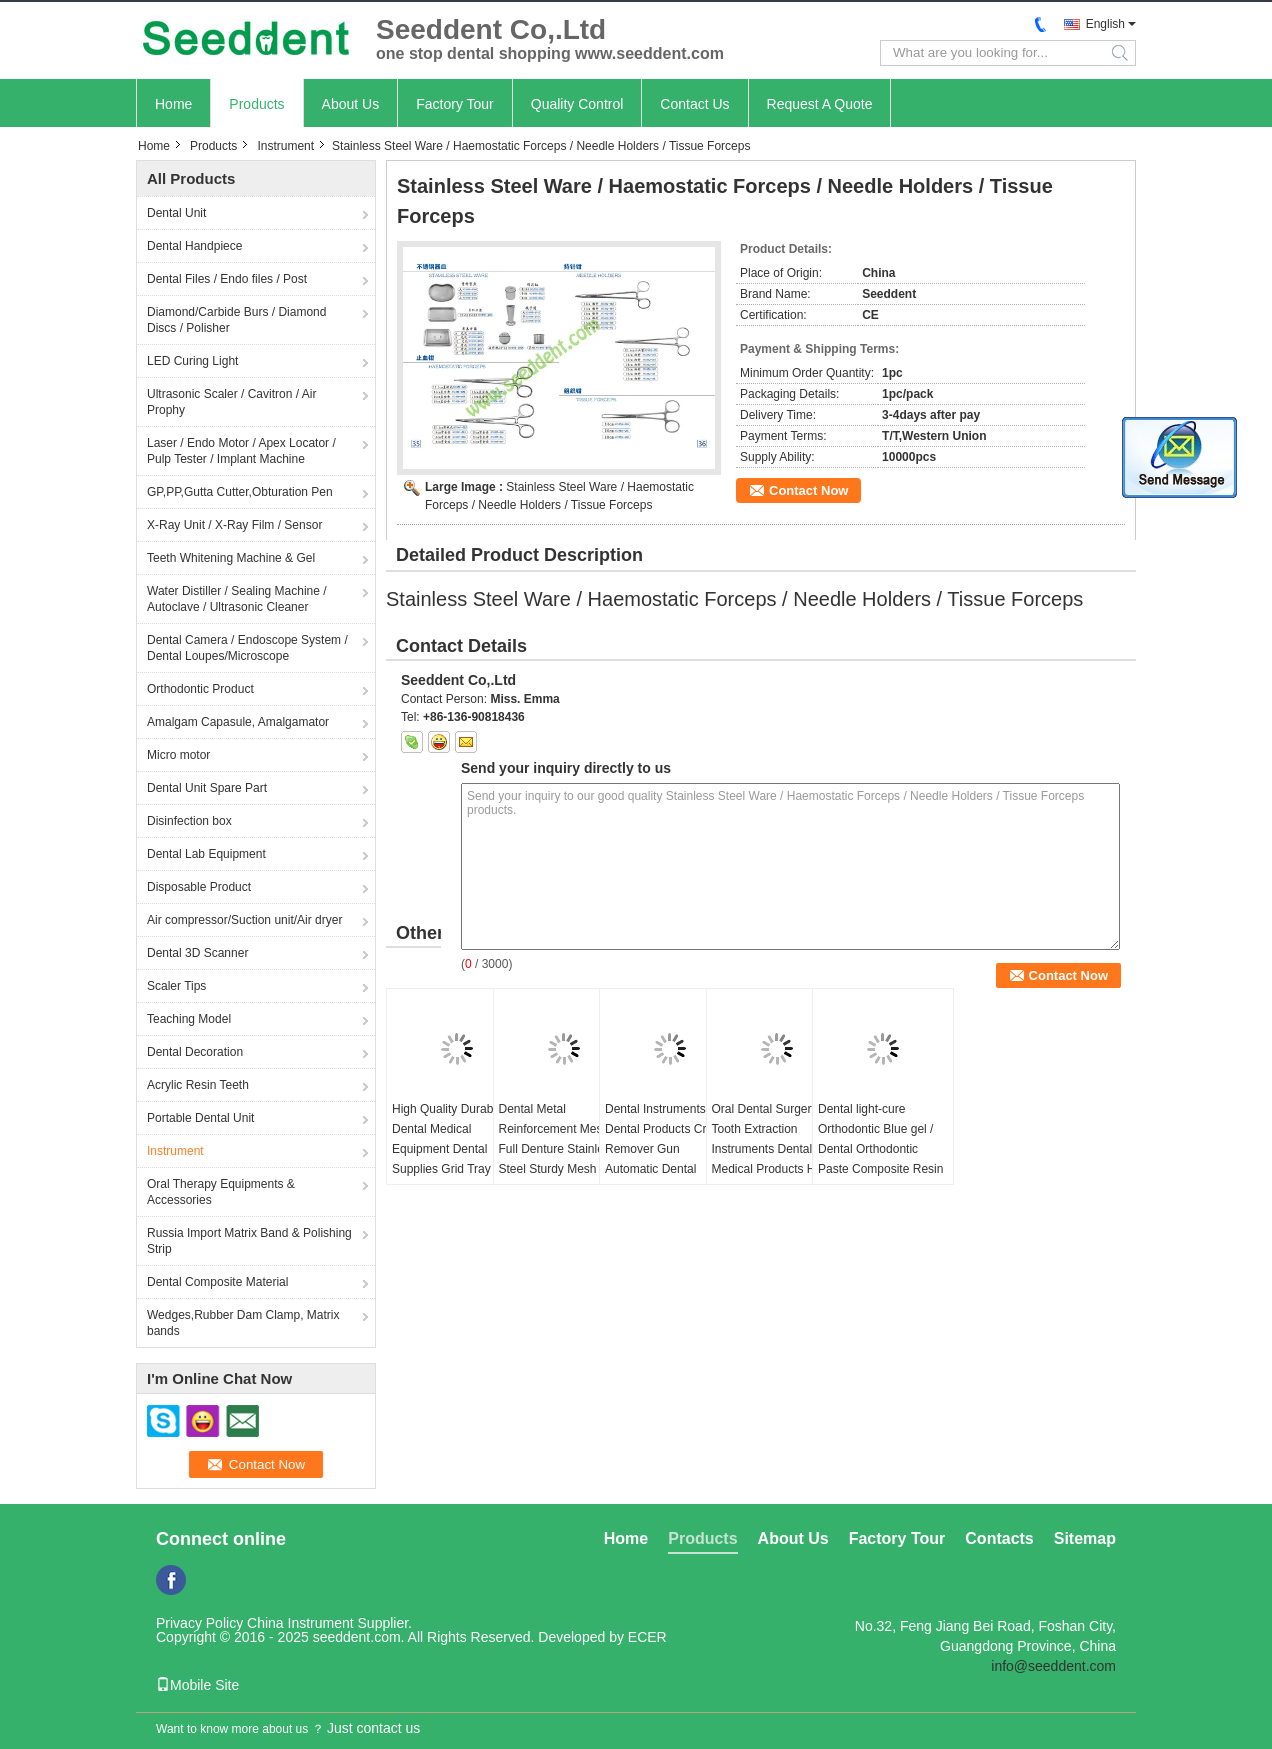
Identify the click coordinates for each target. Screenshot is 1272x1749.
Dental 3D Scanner (197, 953)
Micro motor (178, 755)
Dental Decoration (195, 1052)
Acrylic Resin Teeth (198, 1085)
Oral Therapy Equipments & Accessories (221, 1192)
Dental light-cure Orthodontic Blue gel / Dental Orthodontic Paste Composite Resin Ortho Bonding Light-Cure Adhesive (880, 1159)
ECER (647, 1637)
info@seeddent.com (1053, 1666)
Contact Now (808, 490)
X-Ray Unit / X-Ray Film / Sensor (234, 525)
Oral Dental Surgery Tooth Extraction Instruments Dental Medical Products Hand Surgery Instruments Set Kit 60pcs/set (776, 1159)
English (1105, 24)
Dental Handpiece (194, 246)
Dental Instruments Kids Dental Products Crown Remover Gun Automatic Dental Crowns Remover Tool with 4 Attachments (668, 1159)
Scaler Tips (176, 986)
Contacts (999, 1538)
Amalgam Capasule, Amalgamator (238, 722)
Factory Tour (455, 104)
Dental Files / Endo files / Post (227, 279)
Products (256, 104)
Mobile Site (197, 1685)
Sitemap (1085, 1538)
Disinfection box (189, 821)
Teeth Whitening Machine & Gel (231, 558)
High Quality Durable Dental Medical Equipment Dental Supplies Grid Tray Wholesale (447, 1149)
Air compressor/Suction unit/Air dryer (244, 920)
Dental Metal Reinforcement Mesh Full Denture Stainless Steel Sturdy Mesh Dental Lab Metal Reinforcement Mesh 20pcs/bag (557, 1169)
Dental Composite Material (217, 1282)
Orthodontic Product (200, 689)
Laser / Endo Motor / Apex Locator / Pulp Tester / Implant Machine (241, 451)
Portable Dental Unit (200, 1118)
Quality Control (577, 104)
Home (173, 104)
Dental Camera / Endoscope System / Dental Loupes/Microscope (247, 648)
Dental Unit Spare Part (207, 788)
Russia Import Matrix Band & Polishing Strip (249, 1241)
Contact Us (694, 104)
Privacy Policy (199, 1623)
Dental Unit (176, 213)
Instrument (285, 146)
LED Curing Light (192, 361)
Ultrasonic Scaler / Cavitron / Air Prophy (231, 402)
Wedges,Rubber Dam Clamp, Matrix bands (243, 1323)
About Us (351, 104)
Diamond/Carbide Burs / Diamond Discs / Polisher (236, 320)
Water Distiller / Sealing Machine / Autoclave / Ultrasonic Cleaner (237, 599)
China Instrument (300, 1623)
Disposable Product (199, 887)
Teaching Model (189, 1019)
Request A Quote (820, 104)
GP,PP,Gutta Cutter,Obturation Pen (240, 492)
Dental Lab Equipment (206, 854)
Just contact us (373, 1728)
